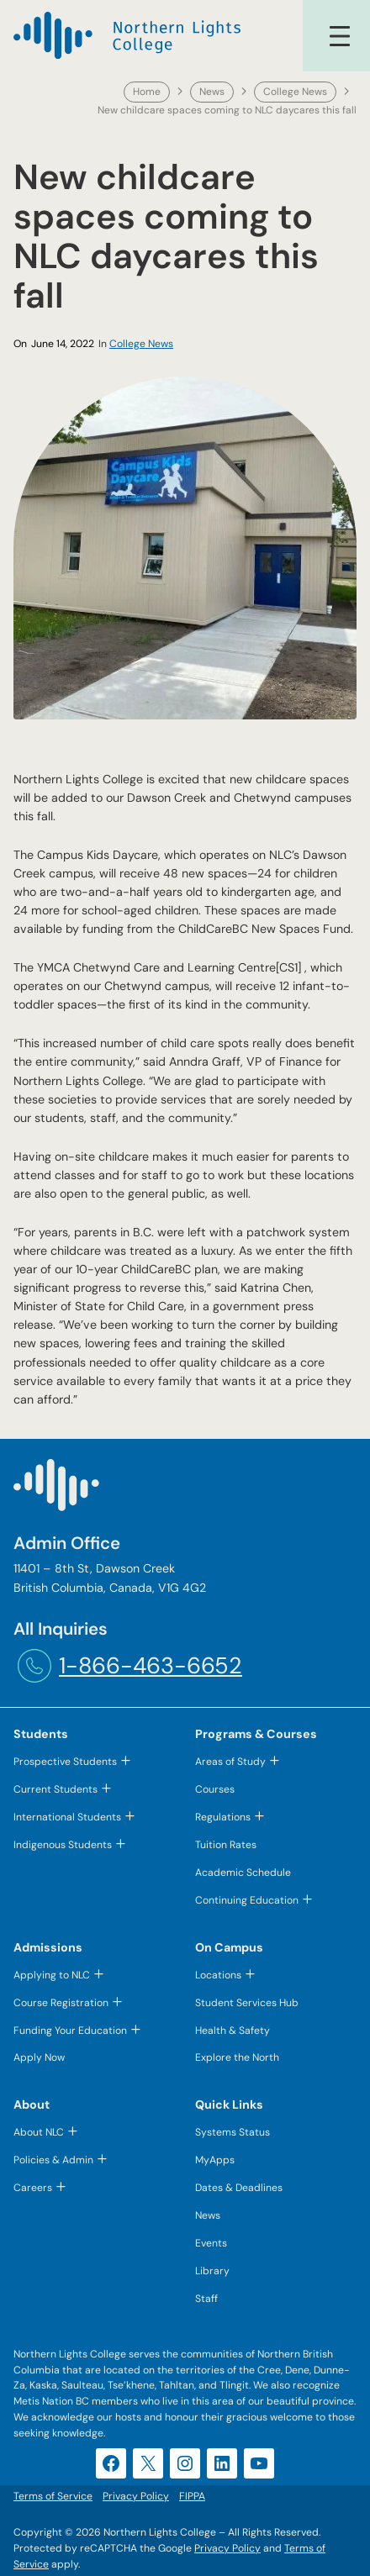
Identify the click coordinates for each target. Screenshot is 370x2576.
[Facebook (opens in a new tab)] (111, 2463)
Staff (206, 2298)
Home (147, 91)
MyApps (215, 2160)
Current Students (55, 1789)
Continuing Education (247, 1900)
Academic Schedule (243, 1872)
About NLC (38, 2133)
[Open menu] (340, 36)
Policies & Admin (53, 2160)
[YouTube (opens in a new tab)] (259, 2463)
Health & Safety (232, 2030)
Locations (218, 1975)
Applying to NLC (51, 1975)
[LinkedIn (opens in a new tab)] (222, 2463)
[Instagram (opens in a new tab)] (185, 2463)
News (212, 91)
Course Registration (60, 2003)
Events (211, 2243)
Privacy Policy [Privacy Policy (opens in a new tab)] (227, 2548)
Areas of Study (230, 1761)
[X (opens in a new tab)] (148, 2463)
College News (295, 91)
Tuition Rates (225, 1845)
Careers (32, 2187)
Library (212, 2271)
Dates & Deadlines (239, 2187)
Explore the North (237, 2058)
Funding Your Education (70, 2030)
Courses (215, 1789)
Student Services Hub (247, 2003)
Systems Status (232, 2133)
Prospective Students (65, 1761)
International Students (67, 1817)
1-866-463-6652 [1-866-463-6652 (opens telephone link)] (150, 1665)
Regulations (223, 1817)
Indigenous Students (62, 1845)
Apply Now (39, 2058)
